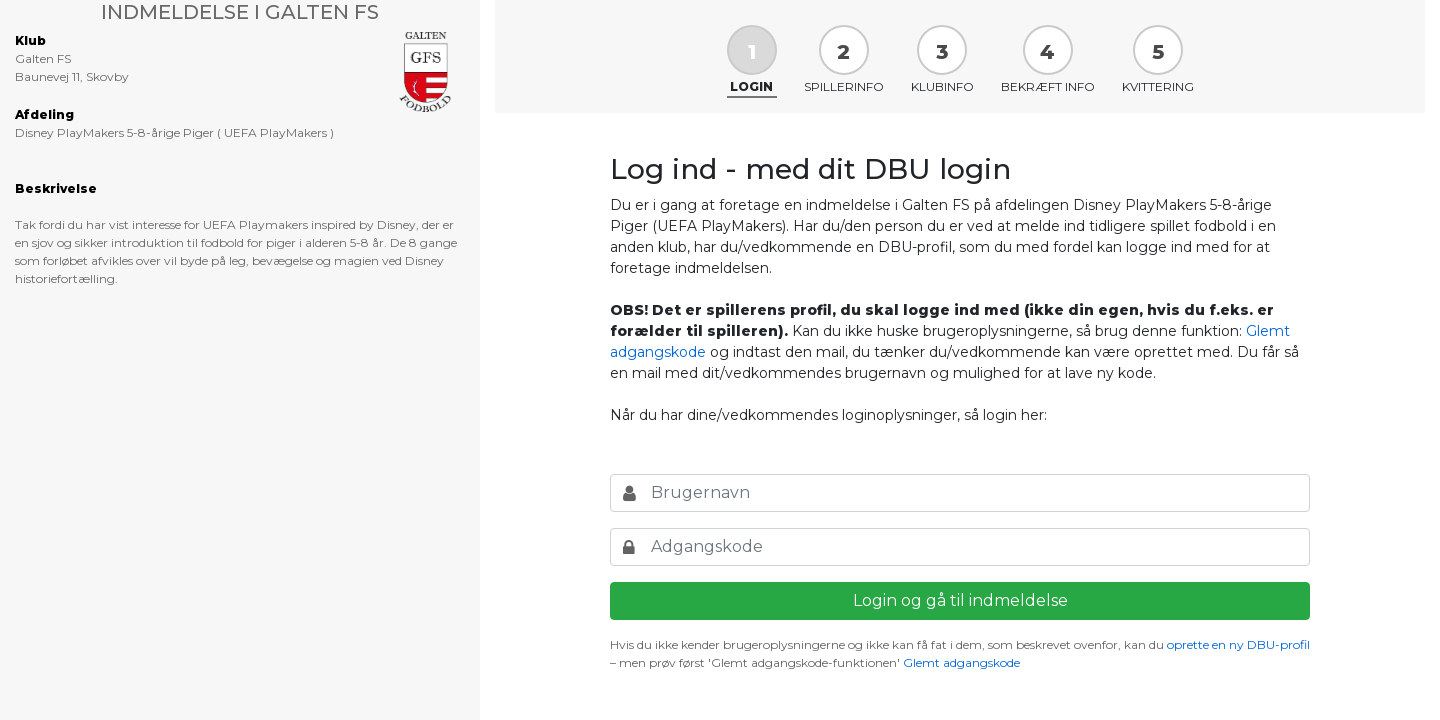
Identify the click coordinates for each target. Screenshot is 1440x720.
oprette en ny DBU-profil (1238, 644)
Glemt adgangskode (961, 662)
